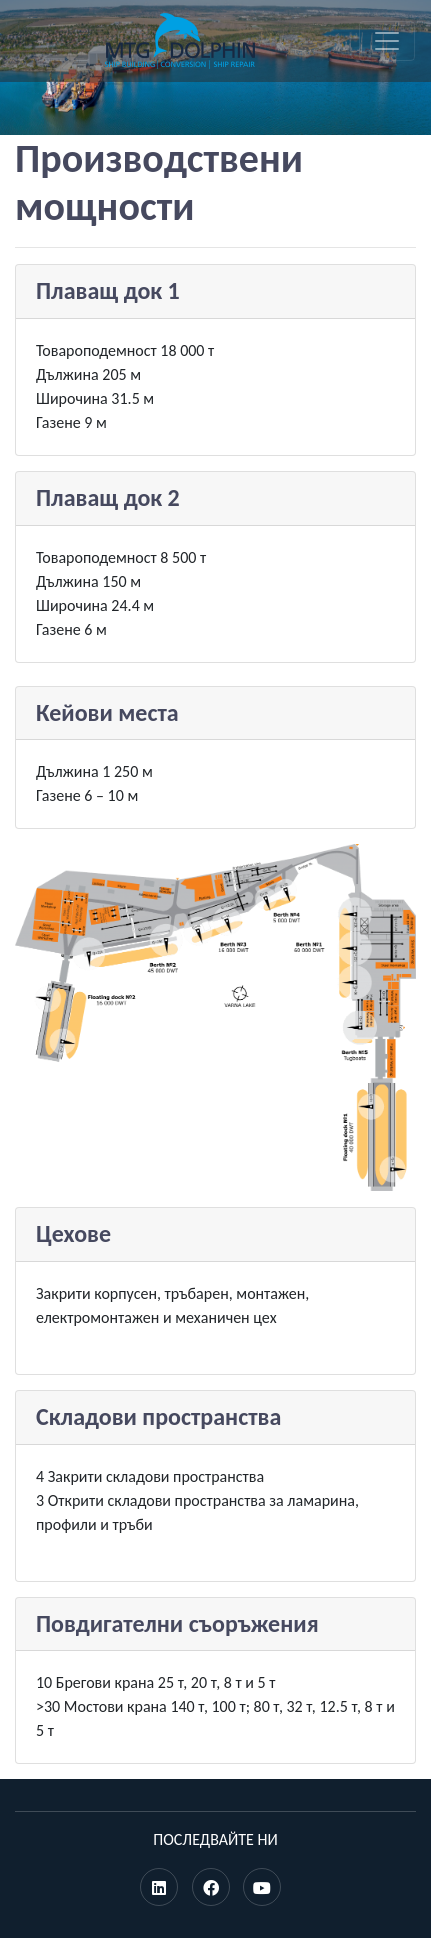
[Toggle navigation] (387, 41)
